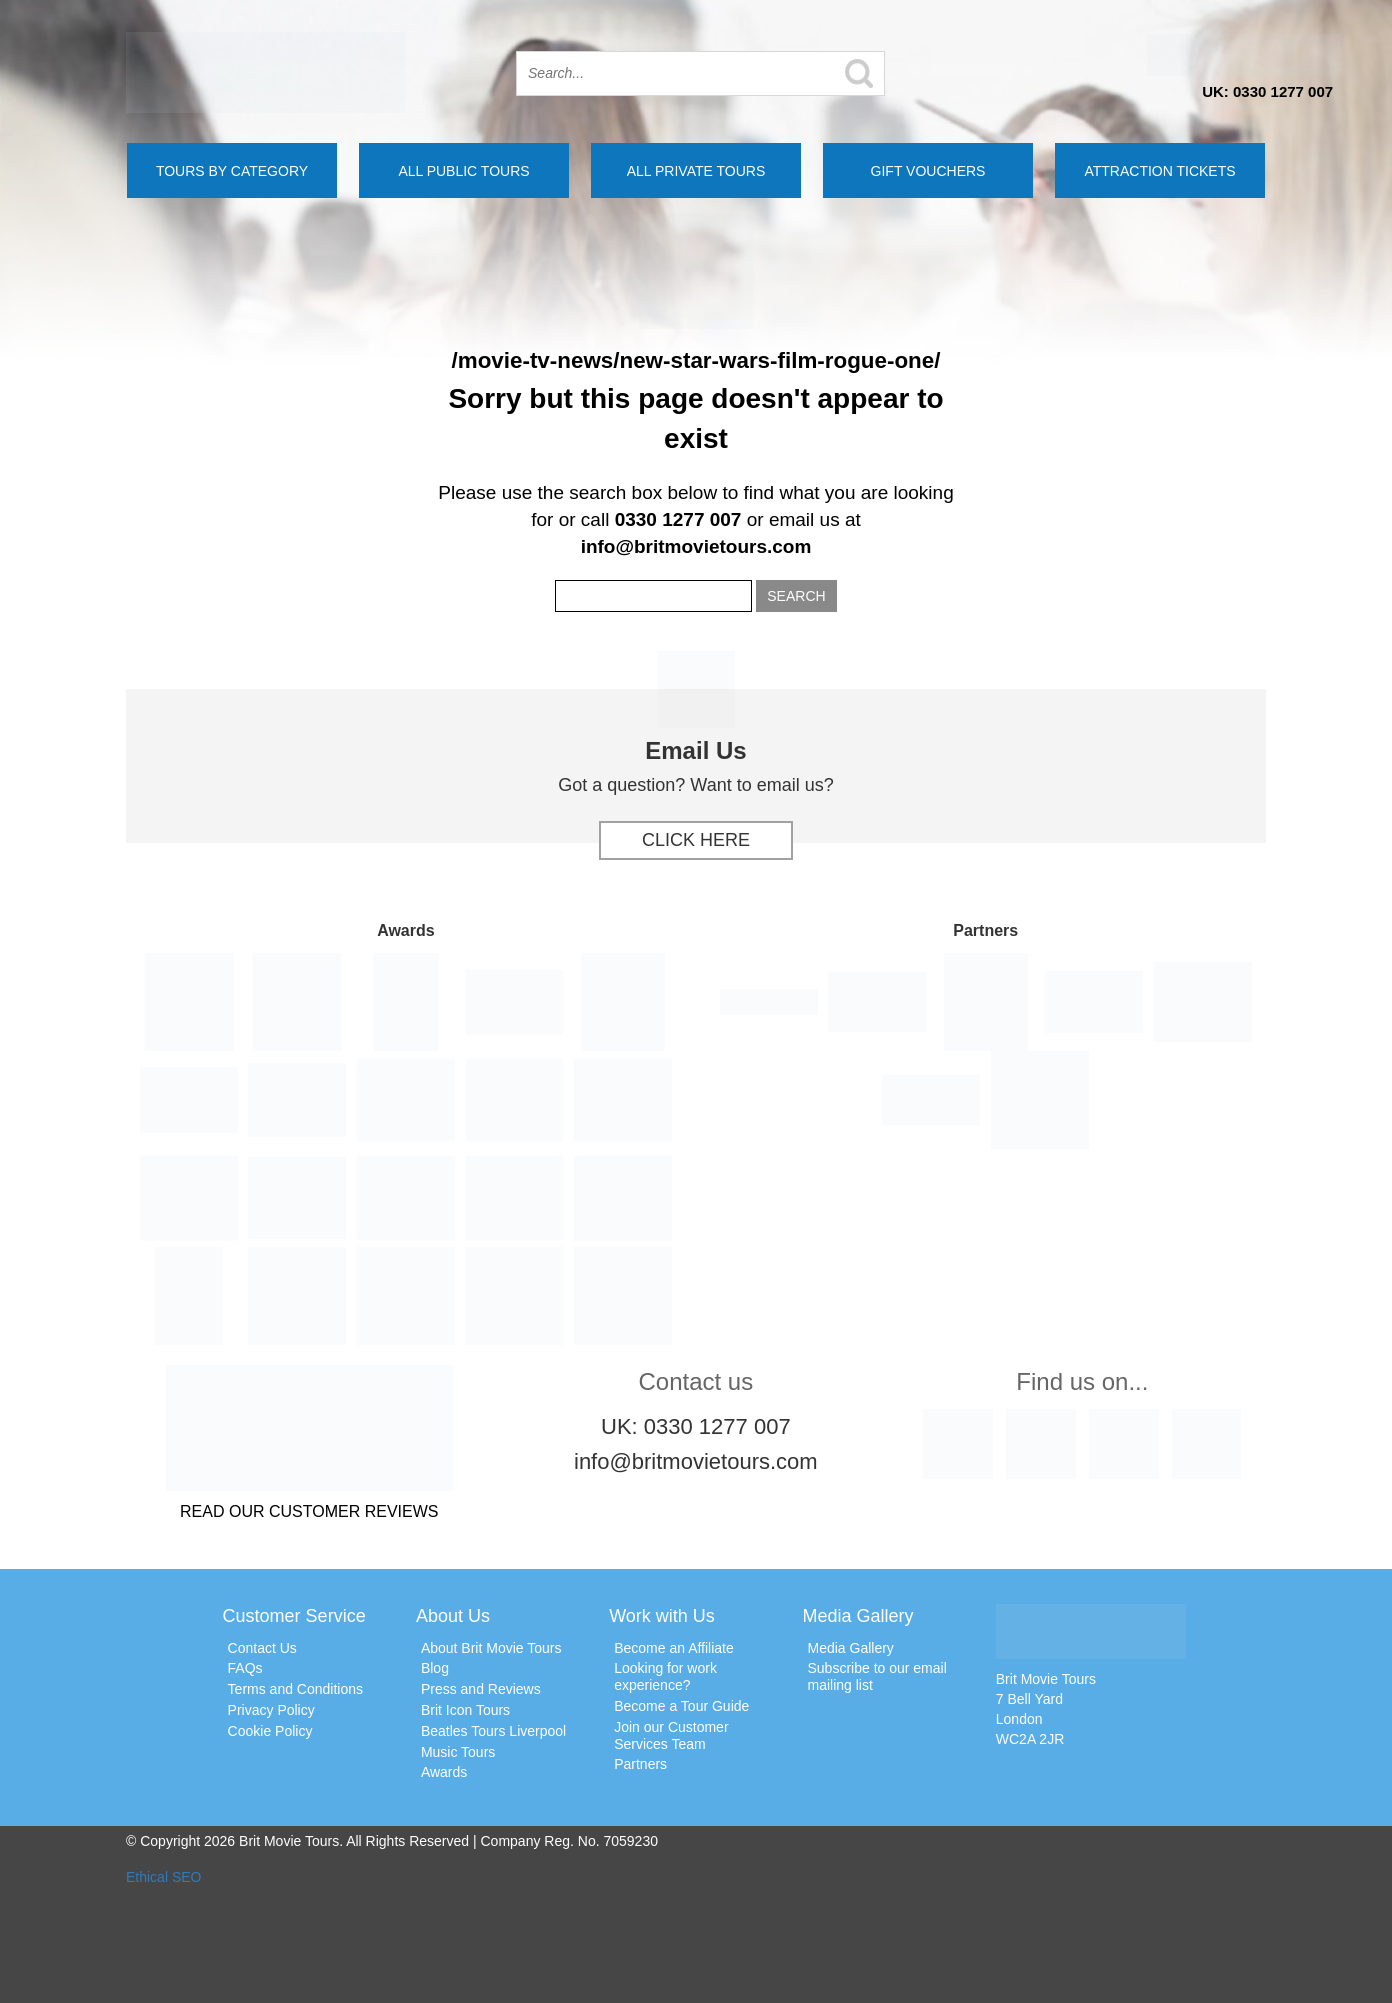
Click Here (696, 840)
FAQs (245, 1668)
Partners (640, 1764)
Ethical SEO (163, 1877)
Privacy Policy (271, 1710)
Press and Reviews (481, 1689)
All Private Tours (696, 171)
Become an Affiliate (674, 1648)
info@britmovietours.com (696, 546)
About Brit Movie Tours (491, 1648)
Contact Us (262, 1648)
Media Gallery (850, 1648)
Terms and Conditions (295, 1689)
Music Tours (458, 1752)
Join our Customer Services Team (671, 1735)
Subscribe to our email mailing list (876, 1676)
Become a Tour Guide (681, 1706)
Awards (444, 1772)
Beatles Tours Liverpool (493, 1731)
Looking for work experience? (665, 1676)
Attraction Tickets (1159, 171)
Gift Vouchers (928, 171)
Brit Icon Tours (465, 1710)
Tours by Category (232, 171)
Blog (435, 1668)
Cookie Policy (270, 1731)
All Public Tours (463, 171)
